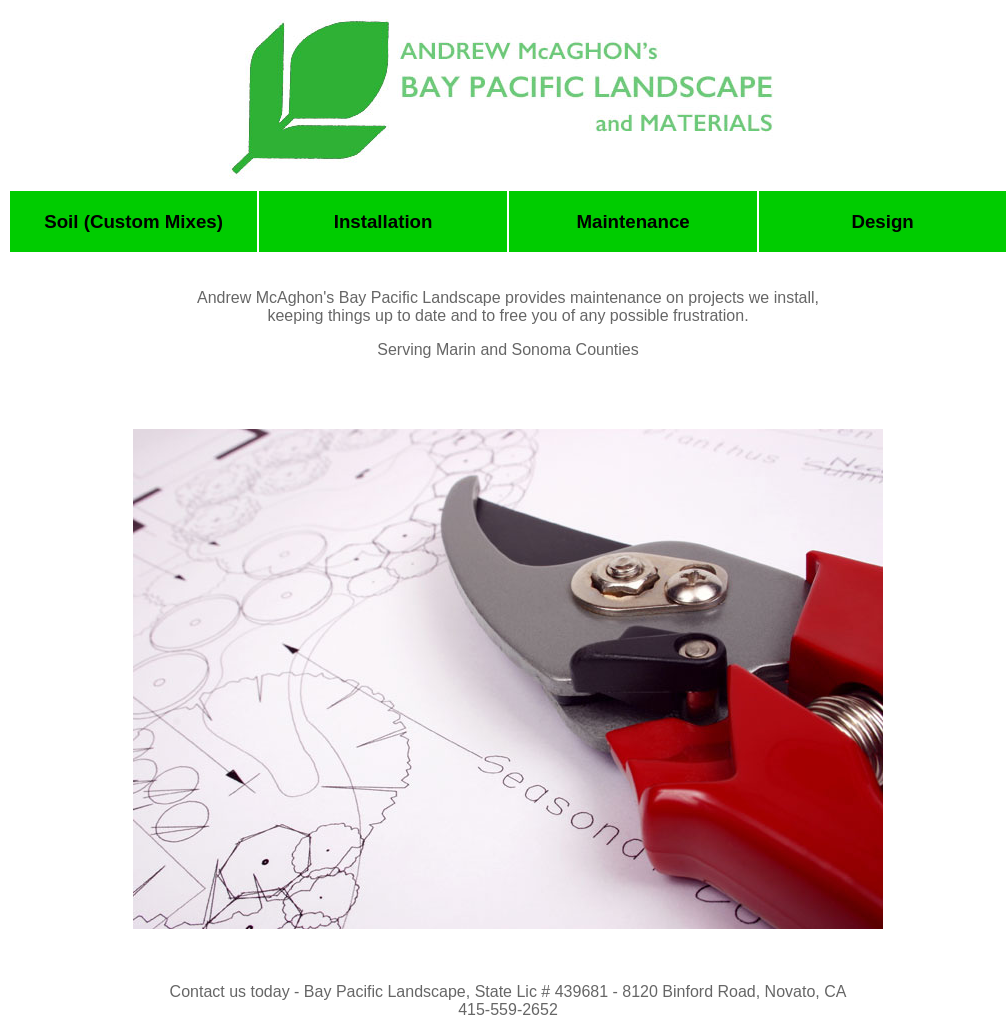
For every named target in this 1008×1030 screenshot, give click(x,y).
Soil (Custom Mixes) (133, 221)
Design (882, 221)
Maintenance (632, 221)
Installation (383, 221)
